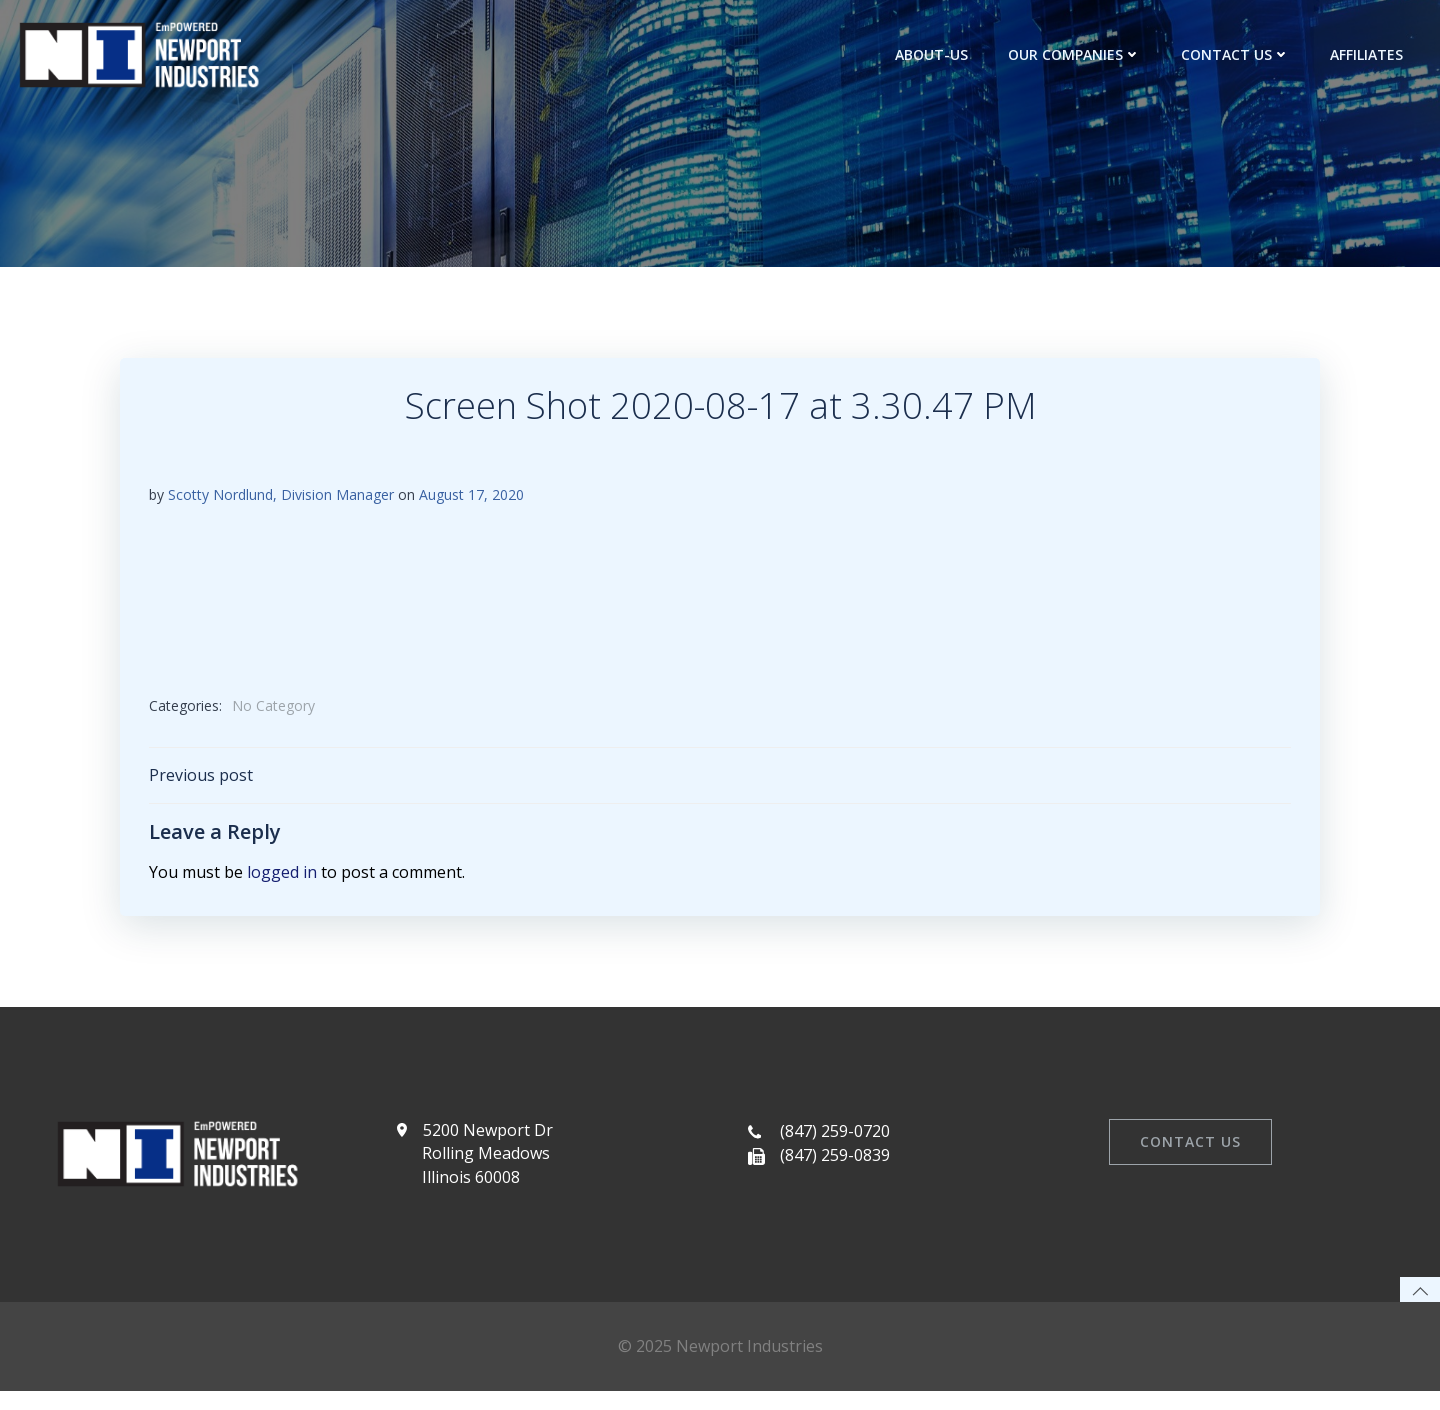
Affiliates (1368, 54)
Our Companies (1076, 54)
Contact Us (1237, 54)
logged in (282, 878)
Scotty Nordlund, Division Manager (281, 497)
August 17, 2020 (471, 497)
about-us (933, 54)
